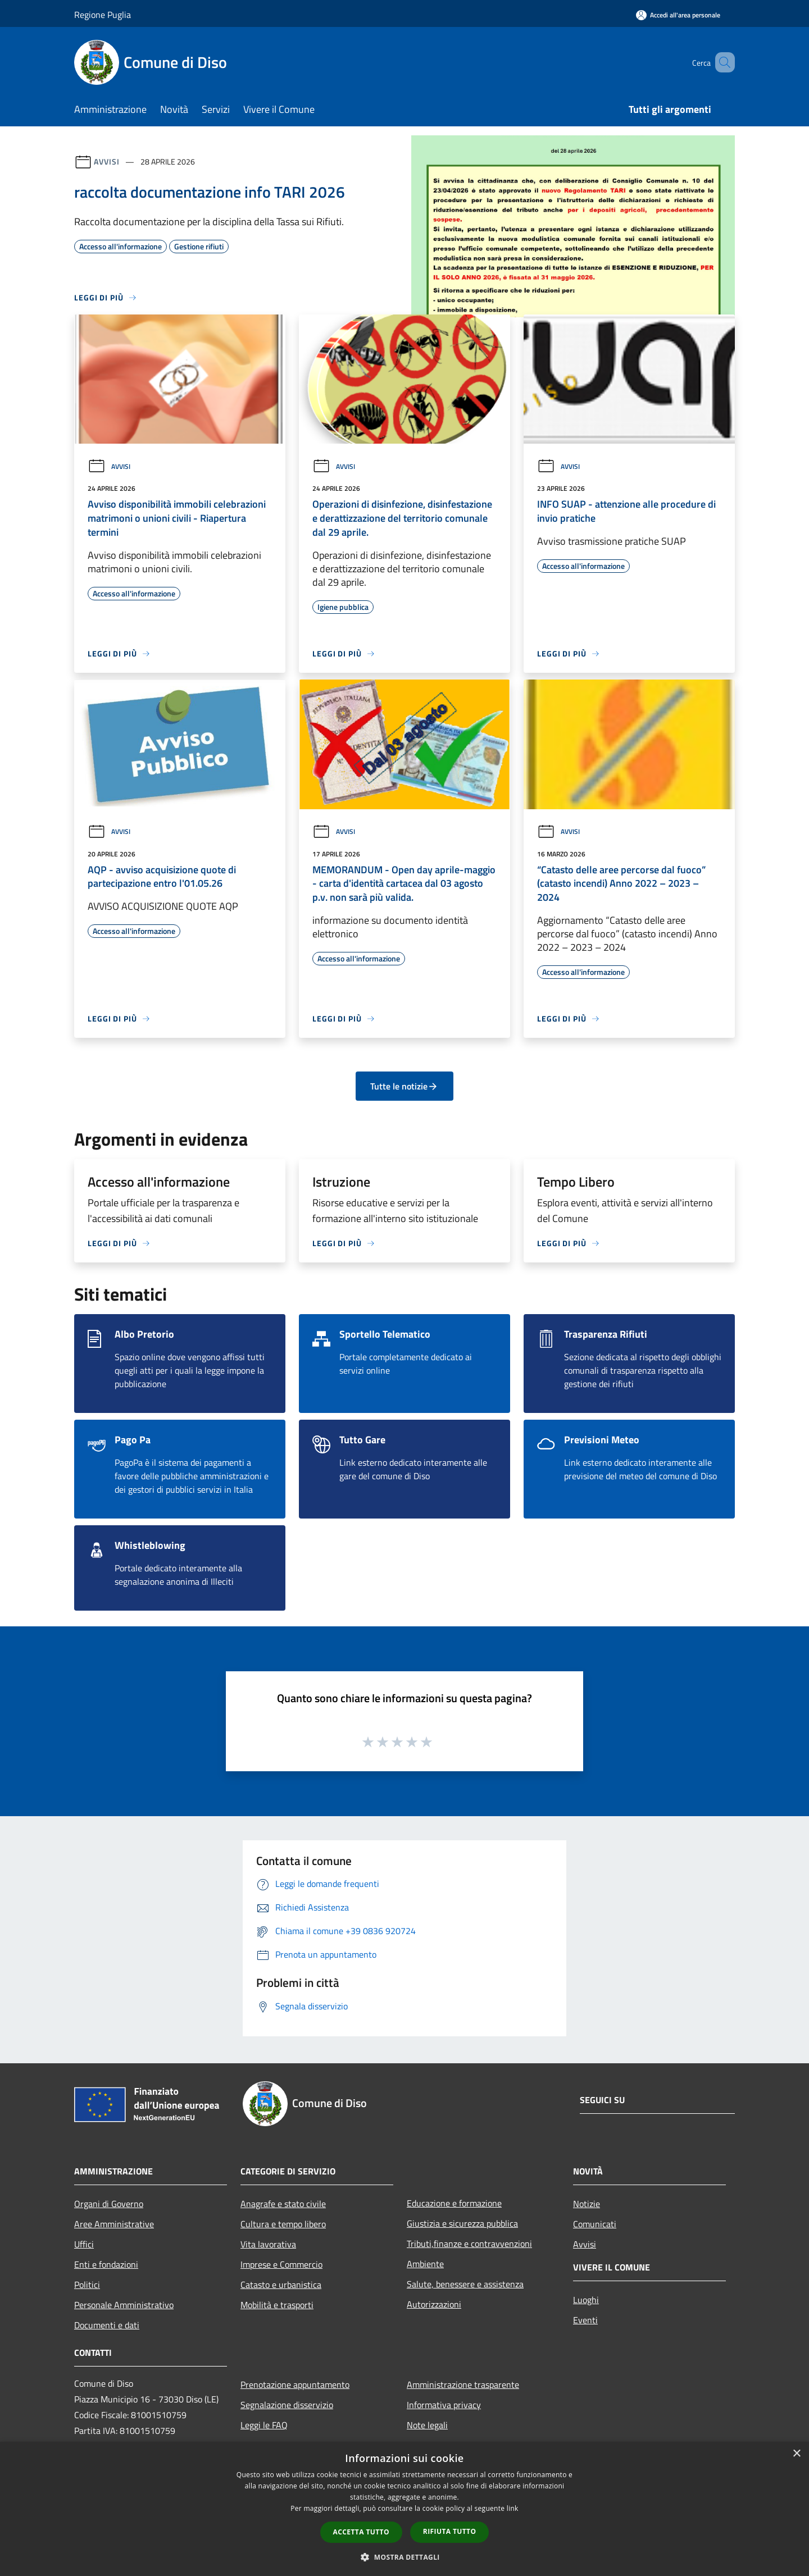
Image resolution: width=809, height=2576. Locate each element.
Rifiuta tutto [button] (449, 2531)
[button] (404, 2557)
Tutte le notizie (404, 1086)
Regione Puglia (102, 14)
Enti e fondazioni (106, 2264)
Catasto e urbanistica (280, 2284)
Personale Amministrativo (124, 2304)
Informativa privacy (444, 2404)
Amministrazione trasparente (463, 2384)
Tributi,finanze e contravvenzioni (469, 2243)
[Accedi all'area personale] (678, 15)
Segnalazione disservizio (286, 2404)
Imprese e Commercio (281, 2264)
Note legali (427, 2425)
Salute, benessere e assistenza (465, 2284)
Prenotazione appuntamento (294, 2384)
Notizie (586, 2203)
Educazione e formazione (454, 2203)
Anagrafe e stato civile (283, 2203)
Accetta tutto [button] (361, 2532)
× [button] (796, 2454)
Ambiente (425, 2263)
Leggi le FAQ (264, 2425)
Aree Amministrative (114, 2224)
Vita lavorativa (268, 2244)
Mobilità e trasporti (276, 2304)
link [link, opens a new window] (513, 2508)
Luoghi (586, 2299)
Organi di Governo (108, 2203)
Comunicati (594, 2224)
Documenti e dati (106, 2325)
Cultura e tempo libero (283, 2224)
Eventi (585, 2320)
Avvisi (106, 161)
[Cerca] (721, 62)
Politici (87, 2284)
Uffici (84, 2244)
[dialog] (404, 2509)
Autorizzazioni (434, 2304)
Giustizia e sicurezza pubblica (462, 2223)
